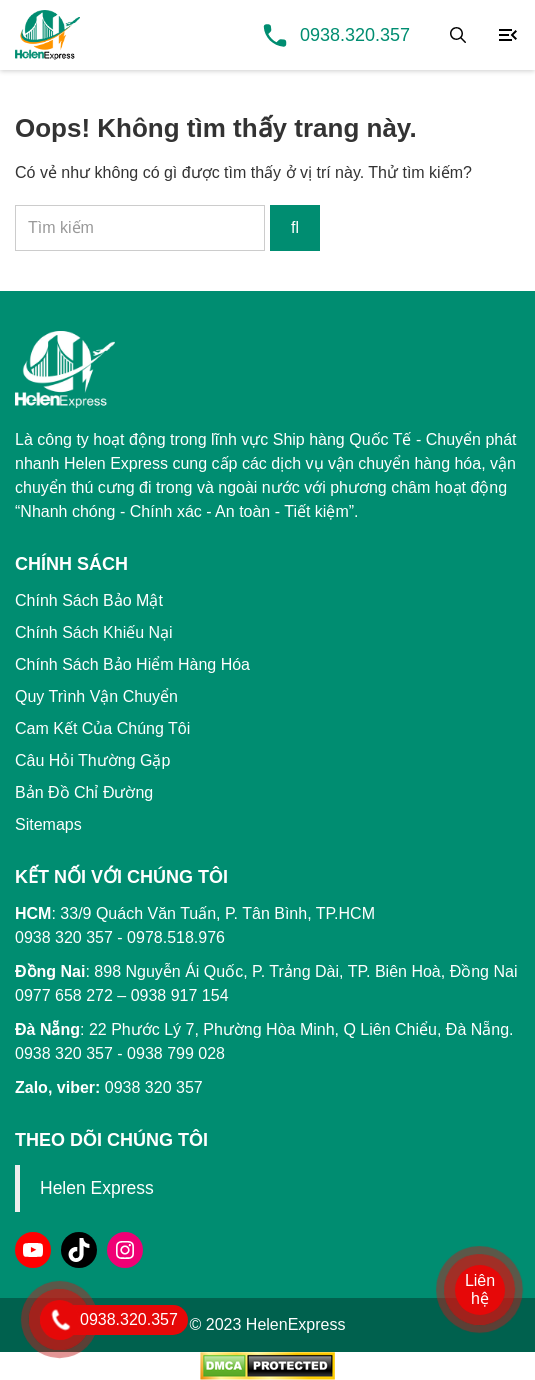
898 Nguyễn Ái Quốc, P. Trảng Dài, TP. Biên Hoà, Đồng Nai (305, 971)
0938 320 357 (64, 1053)
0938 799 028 (176, 1053)
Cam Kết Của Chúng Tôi (102, 728)
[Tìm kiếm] (458, 35)
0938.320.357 (355, 35)
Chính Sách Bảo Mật (89, 600)
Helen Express (97, 1188)
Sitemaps (48, 824)
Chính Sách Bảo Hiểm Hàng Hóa (132, 664)
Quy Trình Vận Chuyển (96, 696)
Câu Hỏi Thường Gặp (92, 760)
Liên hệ (480, 1289)
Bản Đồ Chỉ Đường (84, 792)
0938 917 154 (180, 995)
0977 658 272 (64, 995)
